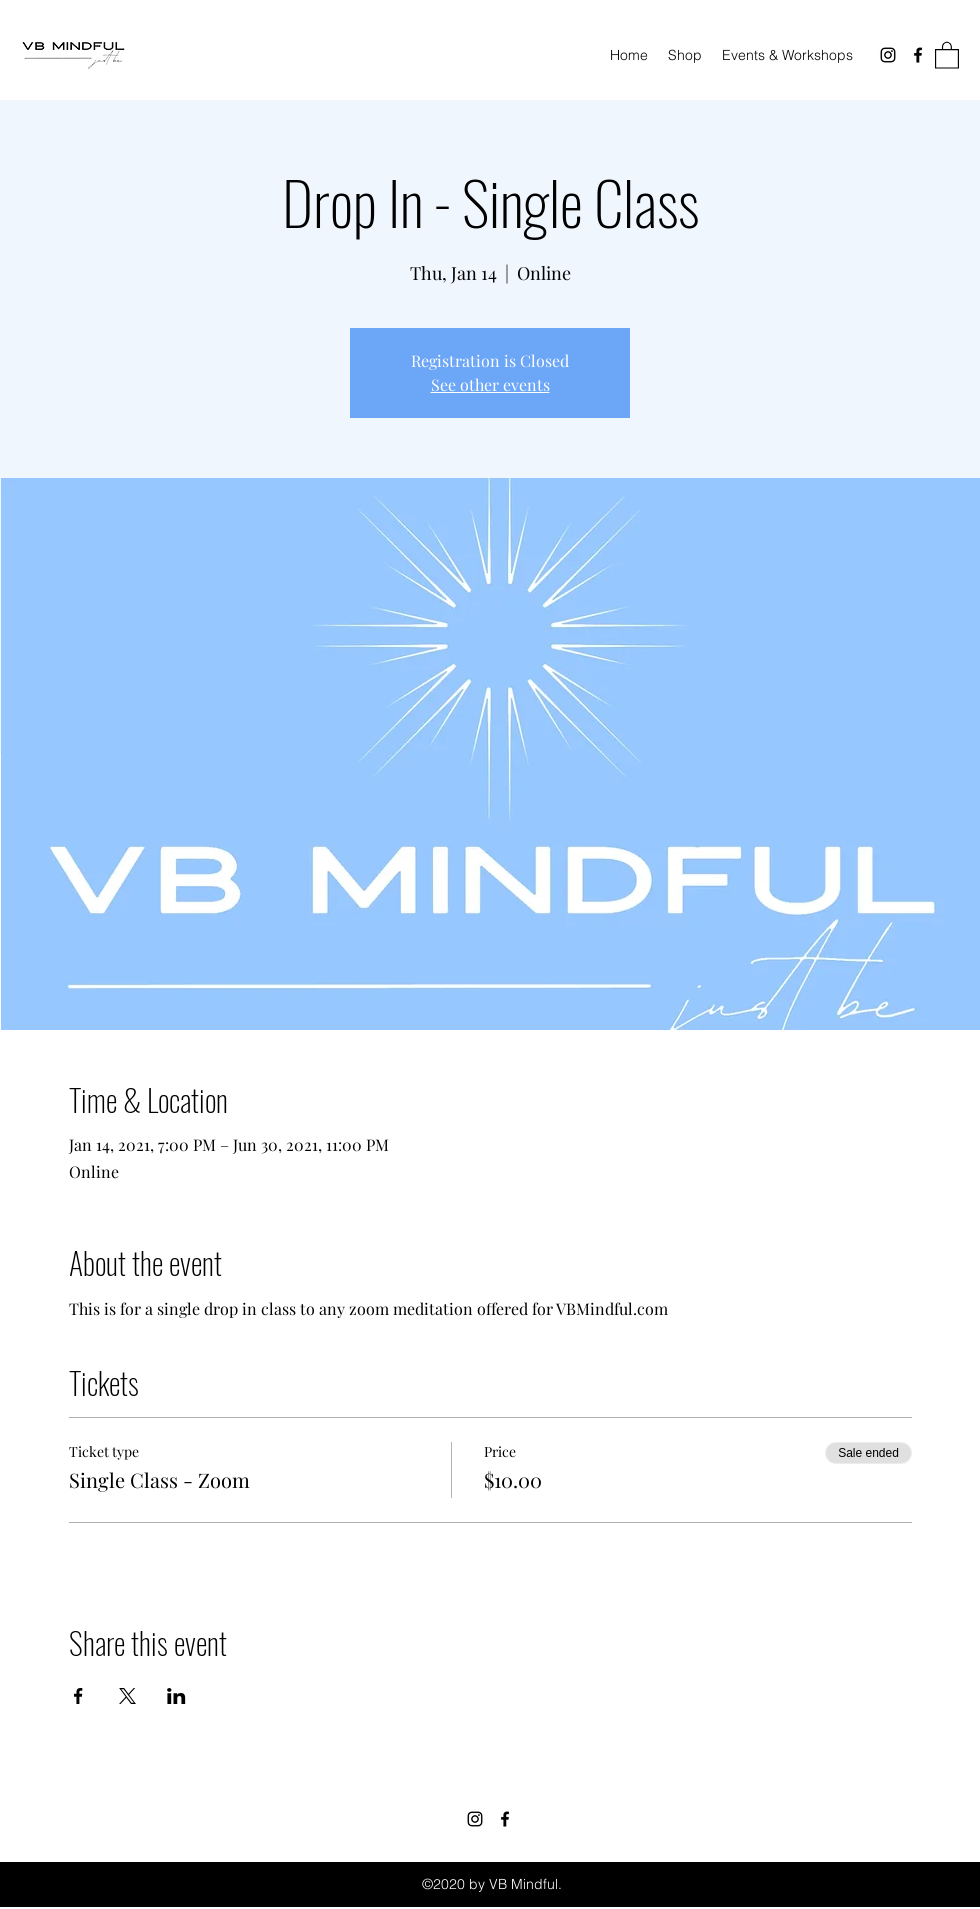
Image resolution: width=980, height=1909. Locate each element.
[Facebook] (918, 55)
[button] (947, 54)
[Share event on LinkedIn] (176, 1696)
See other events (490, 384)
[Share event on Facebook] (78, 1696)
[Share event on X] (127, 1696)
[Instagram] (888, 55)
